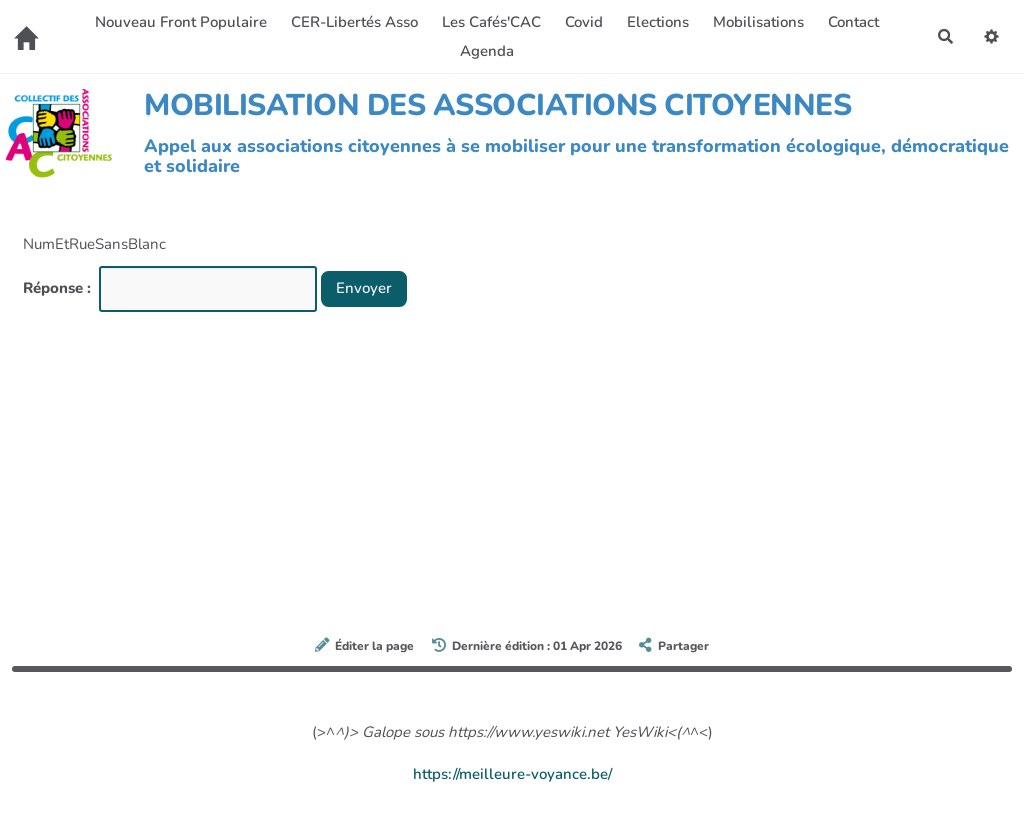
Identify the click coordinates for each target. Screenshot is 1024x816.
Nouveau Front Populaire (181, 22)
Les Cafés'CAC (491, 22)
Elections (658, 22)
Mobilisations (758, 22)
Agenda (487, 51)
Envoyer (364, 288)
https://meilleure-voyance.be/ (512, 774)
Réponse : (59, 288)
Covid (584, 22)
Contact (853, 22)
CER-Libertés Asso (354, 22)
